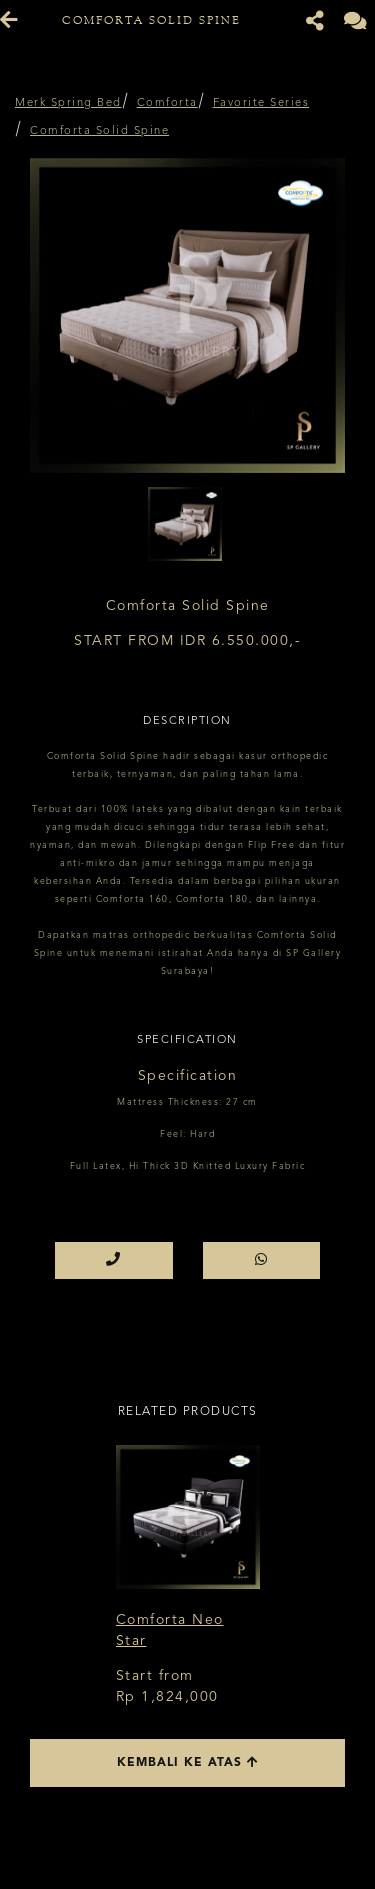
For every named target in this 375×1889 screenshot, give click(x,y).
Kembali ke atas (188, 1762)
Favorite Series (261, 103)
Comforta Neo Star (170, 1630)
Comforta (167, 103)
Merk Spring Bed (68, 103)
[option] (187, 315)
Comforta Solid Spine (99, 131)
